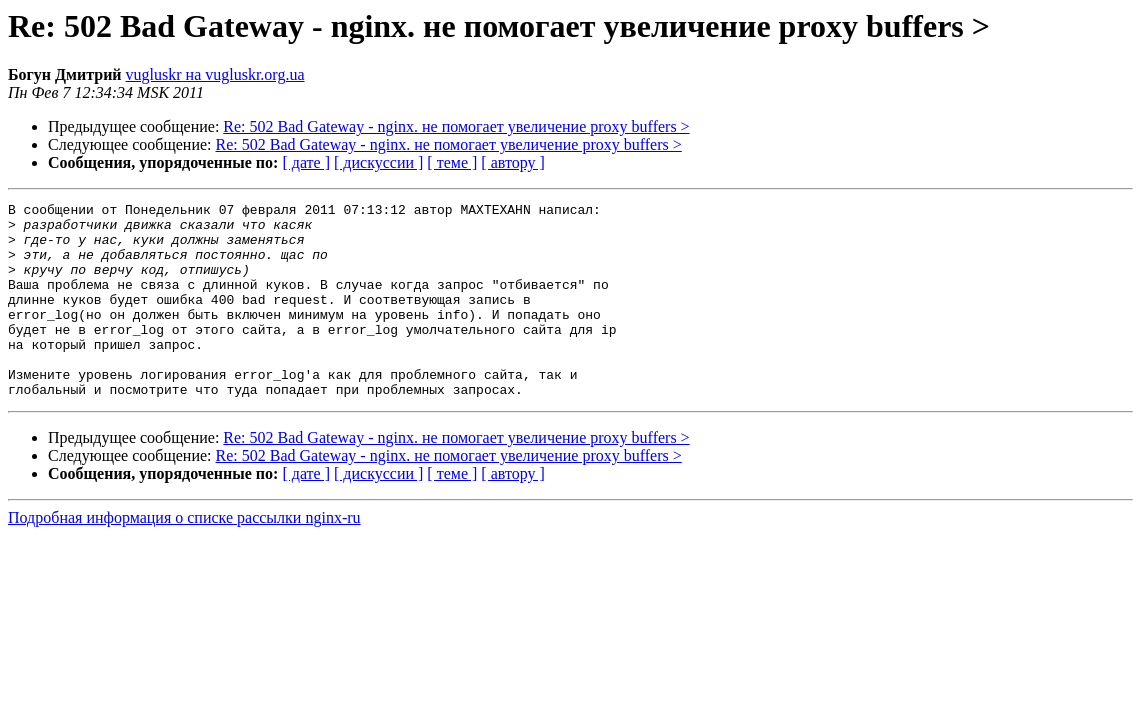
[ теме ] (452, 162)
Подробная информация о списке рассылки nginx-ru (184, 556)
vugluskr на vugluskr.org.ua (215, 74)
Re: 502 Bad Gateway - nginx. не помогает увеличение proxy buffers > (456, 126)
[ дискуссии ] (378, 162)
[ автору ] (512, 162)
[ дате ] (306, 162)
